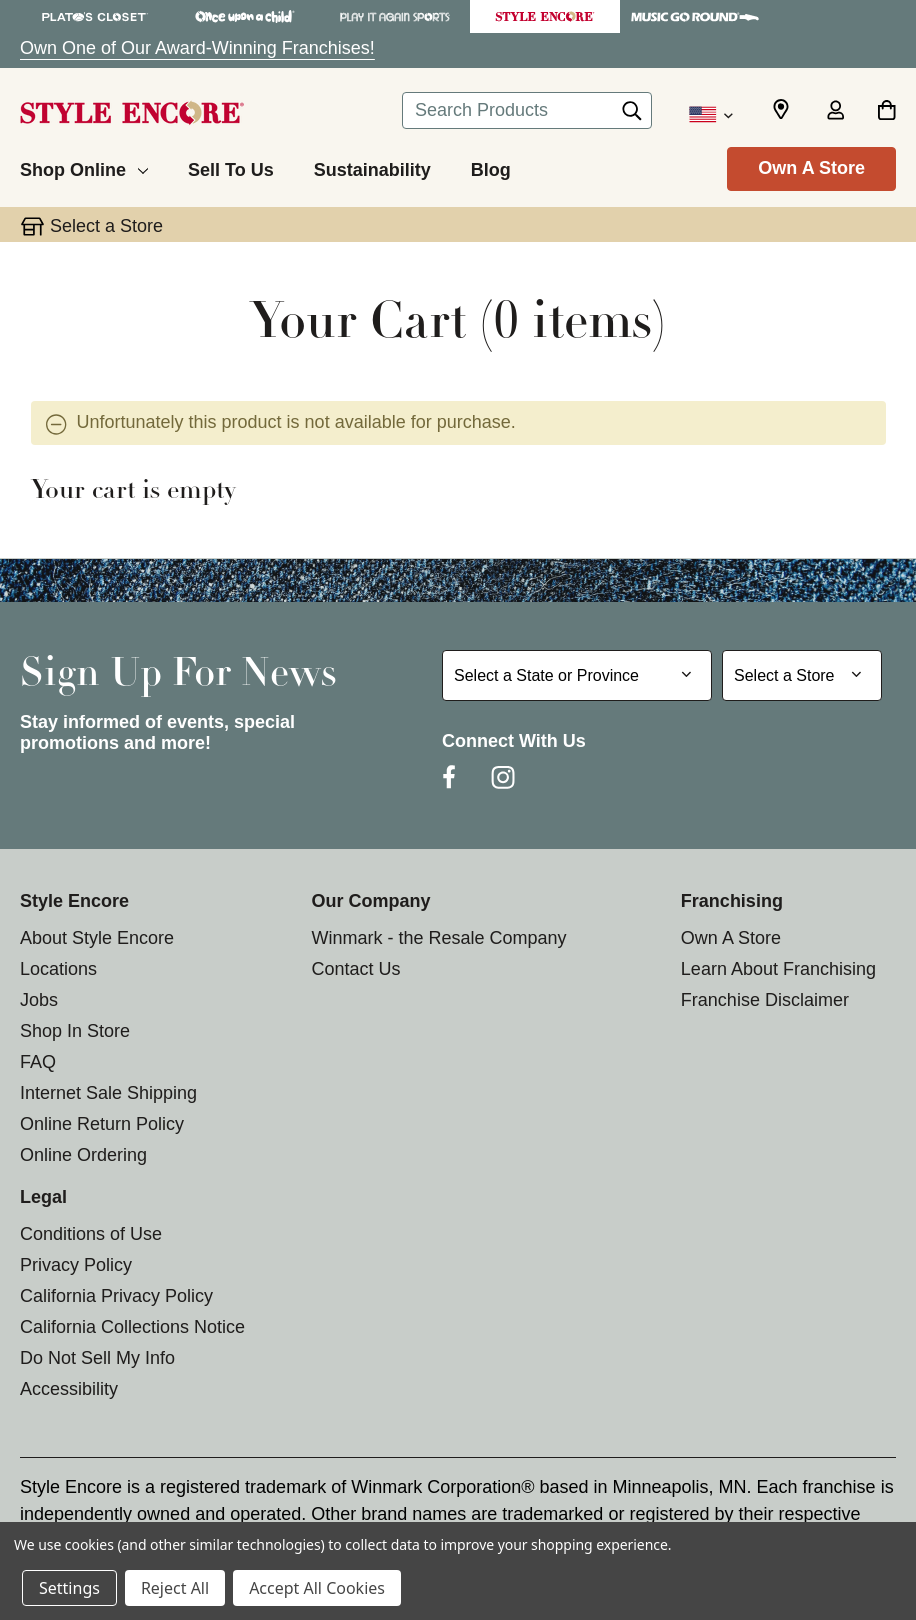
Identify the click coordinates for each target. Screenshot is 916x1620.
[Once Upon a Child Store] (245, 16)
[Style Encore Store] (545, 16)
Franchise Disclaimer (765, 1000)
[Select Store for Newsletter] (802, 675)
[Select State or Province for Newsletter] (577, 675)
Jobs (39, 1000)
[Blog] (491, 167)
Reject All (175, 1588)
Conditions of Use (91, 1234)
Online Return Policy (102, 1124)
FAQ (38, 1062)
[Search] (632, 116)
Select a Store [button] (106, 226)
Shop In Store (75, 1031)
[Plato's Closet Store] (95, 16)
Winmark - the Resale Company (438, 938)
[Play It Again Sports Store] (395, 16)
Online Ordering (83, 1155)
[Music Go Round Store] (695, 16)
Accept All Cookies (317, 1588)
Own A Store (811, 168)
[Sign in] (835, 112)
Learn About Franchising (778, 969)
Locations (58, 969)
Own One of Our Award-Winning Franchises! (197, 48)
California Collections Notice (132, 1327)
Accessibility (69, 1389)
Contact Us (355, 969)
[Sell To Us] (231, 167)
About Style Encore (97, 938)
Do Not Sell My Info (97, 1358)
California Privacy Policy (116, 1296)
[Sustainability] (372, 167)
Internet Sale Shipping (108, 1093)
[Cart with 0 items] (886, 112)
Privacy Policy (76, 1265)
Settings (69, 1588)
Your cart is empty (133, 492)
